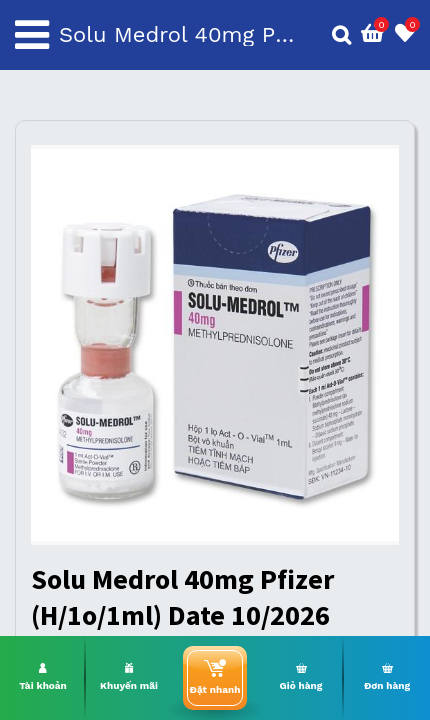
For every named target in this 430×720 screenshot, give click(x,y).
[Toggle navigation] (32, 35)
